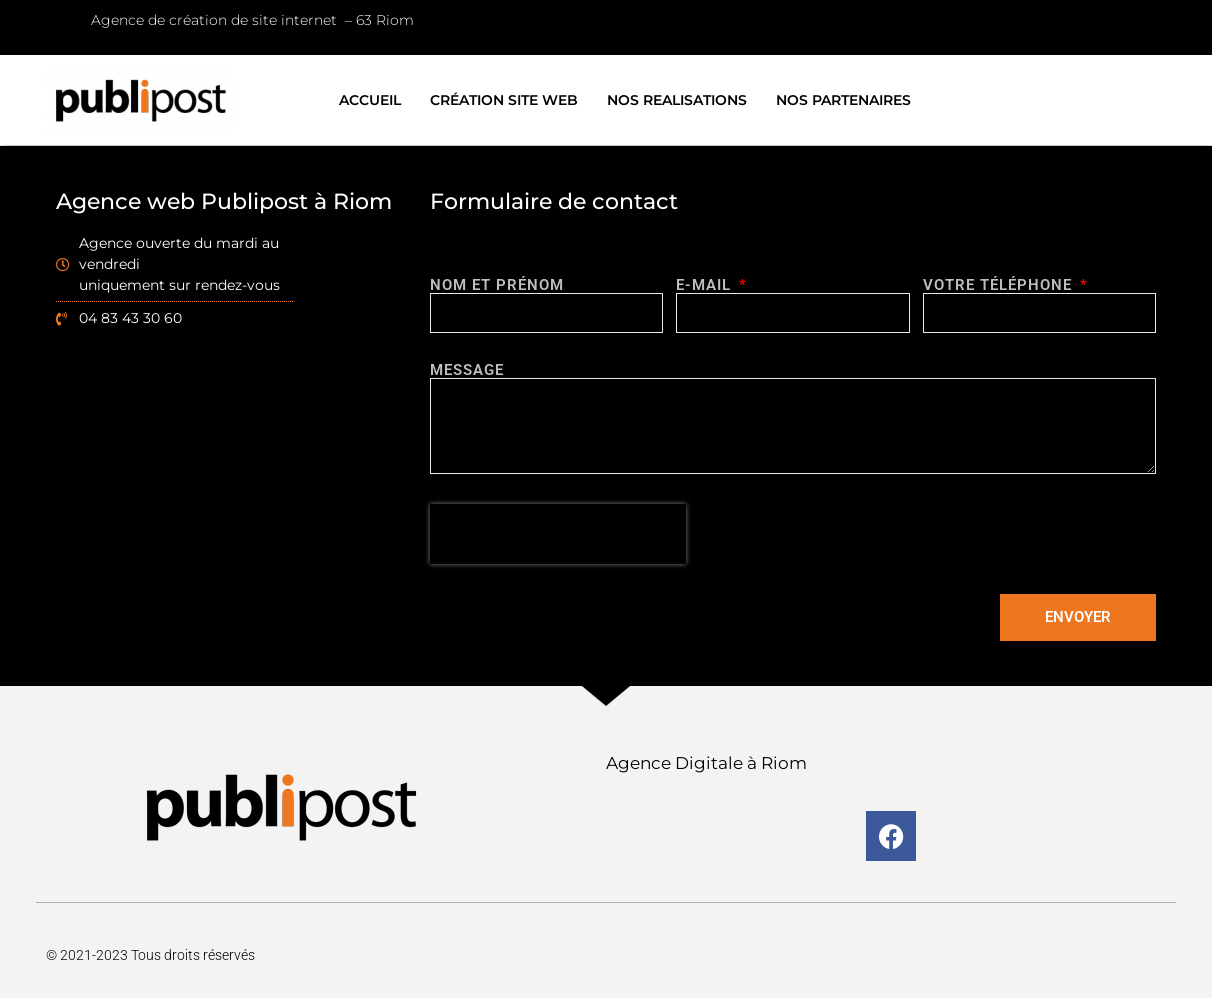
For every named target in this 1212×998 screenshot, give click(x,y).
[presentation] (558, 534)
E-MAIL (706, 285)
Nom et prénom (497, 285)
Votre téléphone (1000, 285)
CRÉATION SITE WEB (504, 100)
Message (467, 370)
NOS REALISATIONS (677, 100)
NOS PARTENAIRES (843, 100)
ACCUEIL (370, 100)
